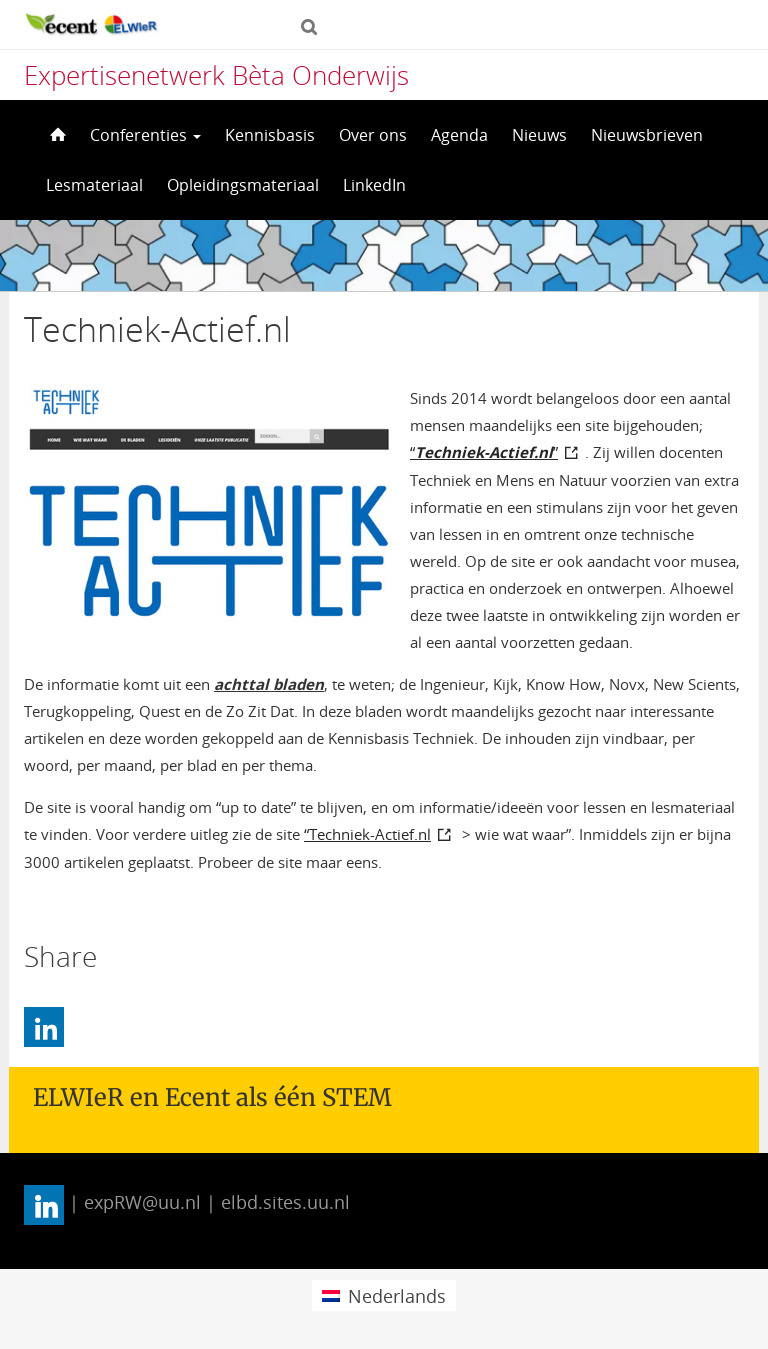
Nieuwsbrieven (647, 135)
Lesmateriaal (94, 185)
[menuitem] (383, 1295)
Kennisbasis (270, 135)
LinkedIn (374, 185)
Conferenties (145, 135)
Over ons (373, 135)
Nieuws (539, 135)
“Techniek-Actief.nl (367, 834)
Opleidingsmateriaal (243, 185)
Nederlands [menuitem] (397, 1296)
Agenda (459, 135)
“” (484, 452)
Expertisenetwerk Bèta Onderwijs (216, 75)
